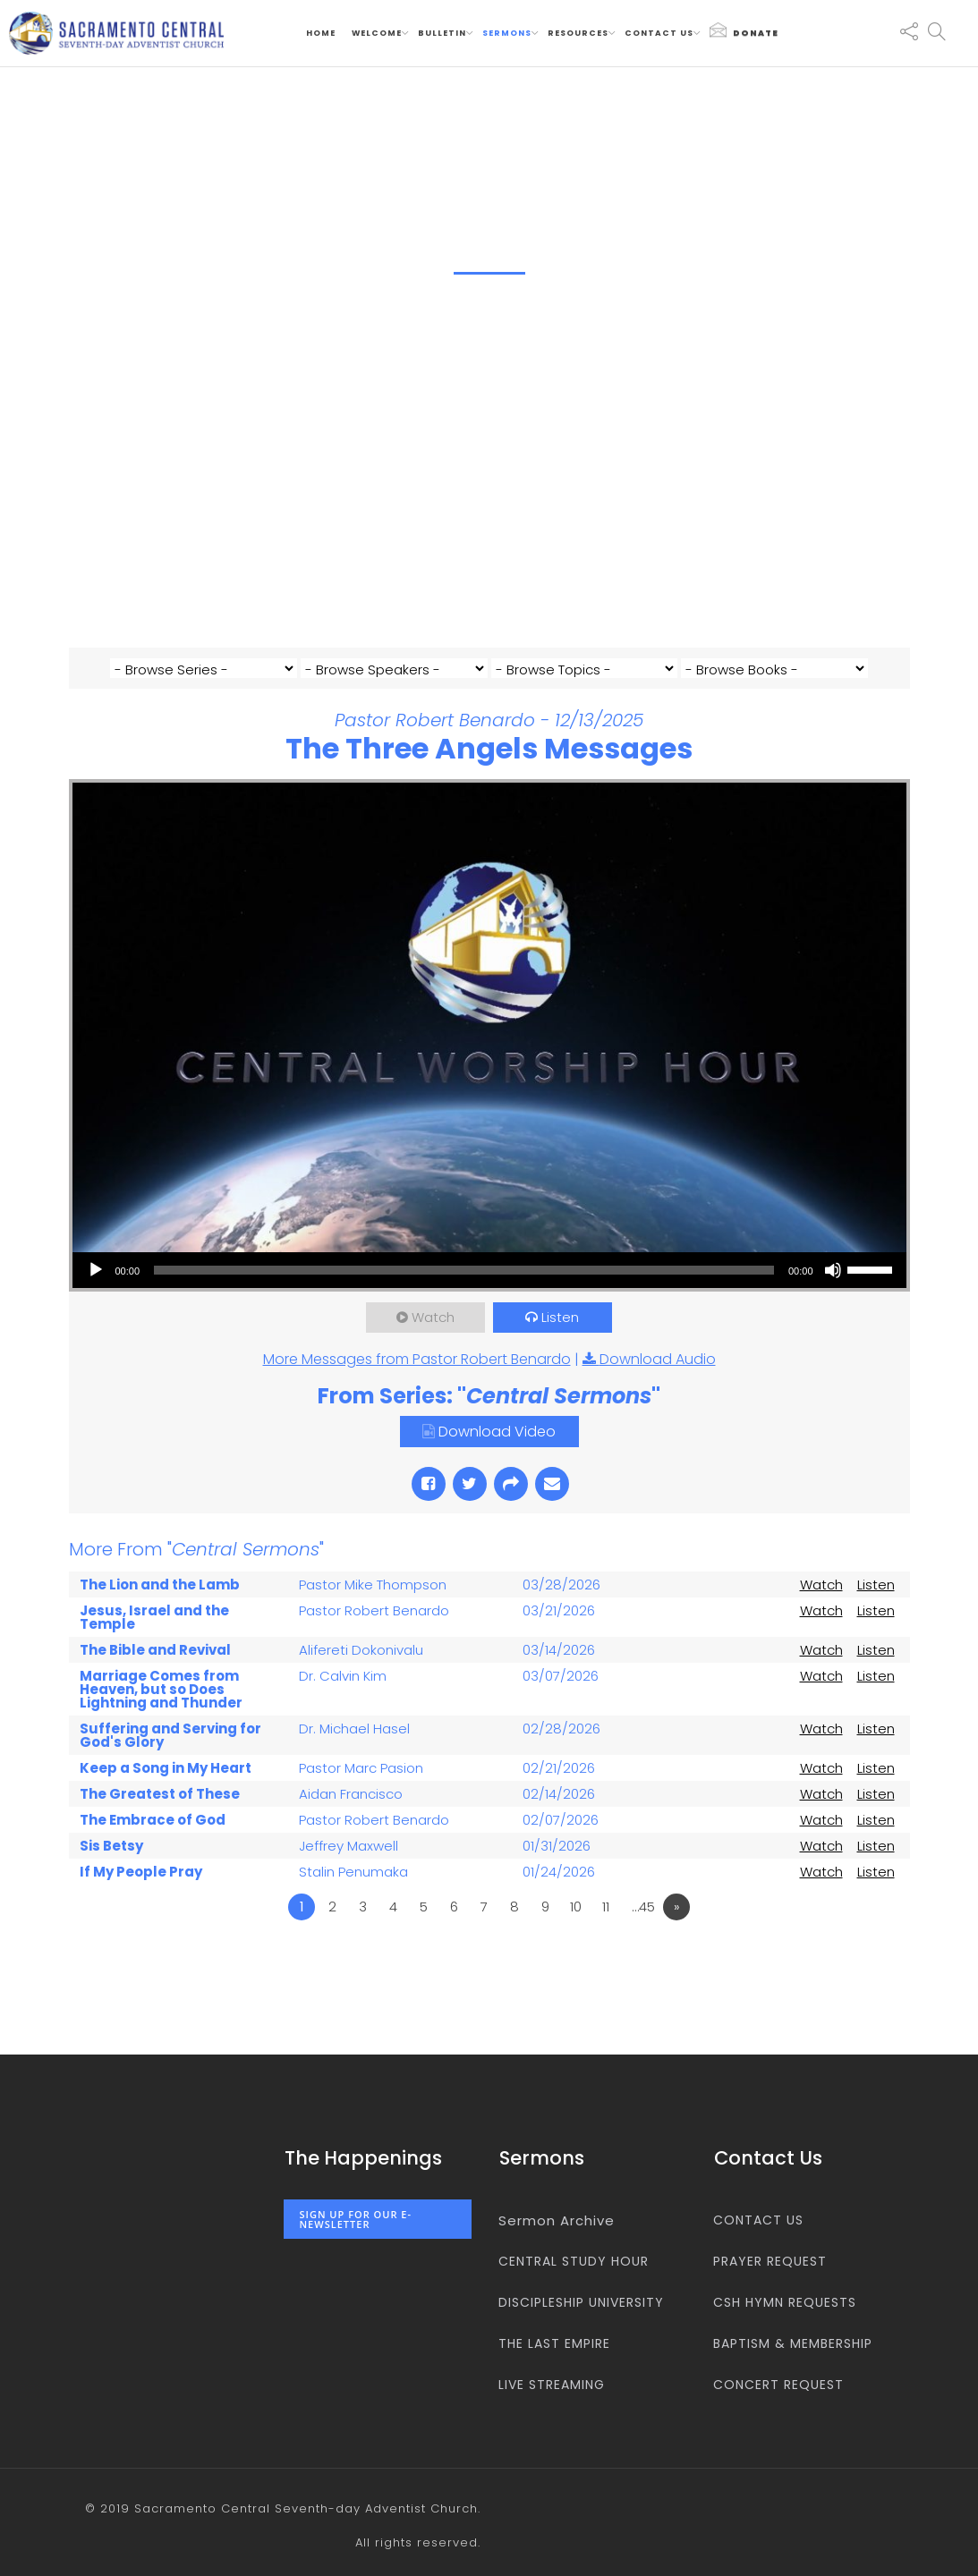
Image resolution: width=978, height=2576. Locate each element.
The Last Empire (554, 2343)
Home (321, 33)
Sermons (507, 33)
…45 (643, 1931)
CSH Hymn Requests (784, 2302)
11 (605, 1931)
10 (576, 1931)
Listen (561, 1342)
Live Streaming (551, 2385)
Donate (744, 30)
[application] (489, 1295)
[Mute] (833, 1295)
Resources (578, 33)
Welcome (377, 33)
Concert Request (778, 2385)
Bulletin (442, 33)
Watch (433, 1342)
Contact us (659, 33)
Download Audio (658, 1384)
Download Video (497, 1456)
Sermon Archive (556, 2220)
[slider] (464, 1295)
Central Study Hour (573, 2261)
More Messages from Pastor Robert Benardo (417, 1384)
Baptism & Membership (792, 2343)
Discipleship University (581, 2302)
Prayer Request (770, 2261)
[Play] (96, 1295)
